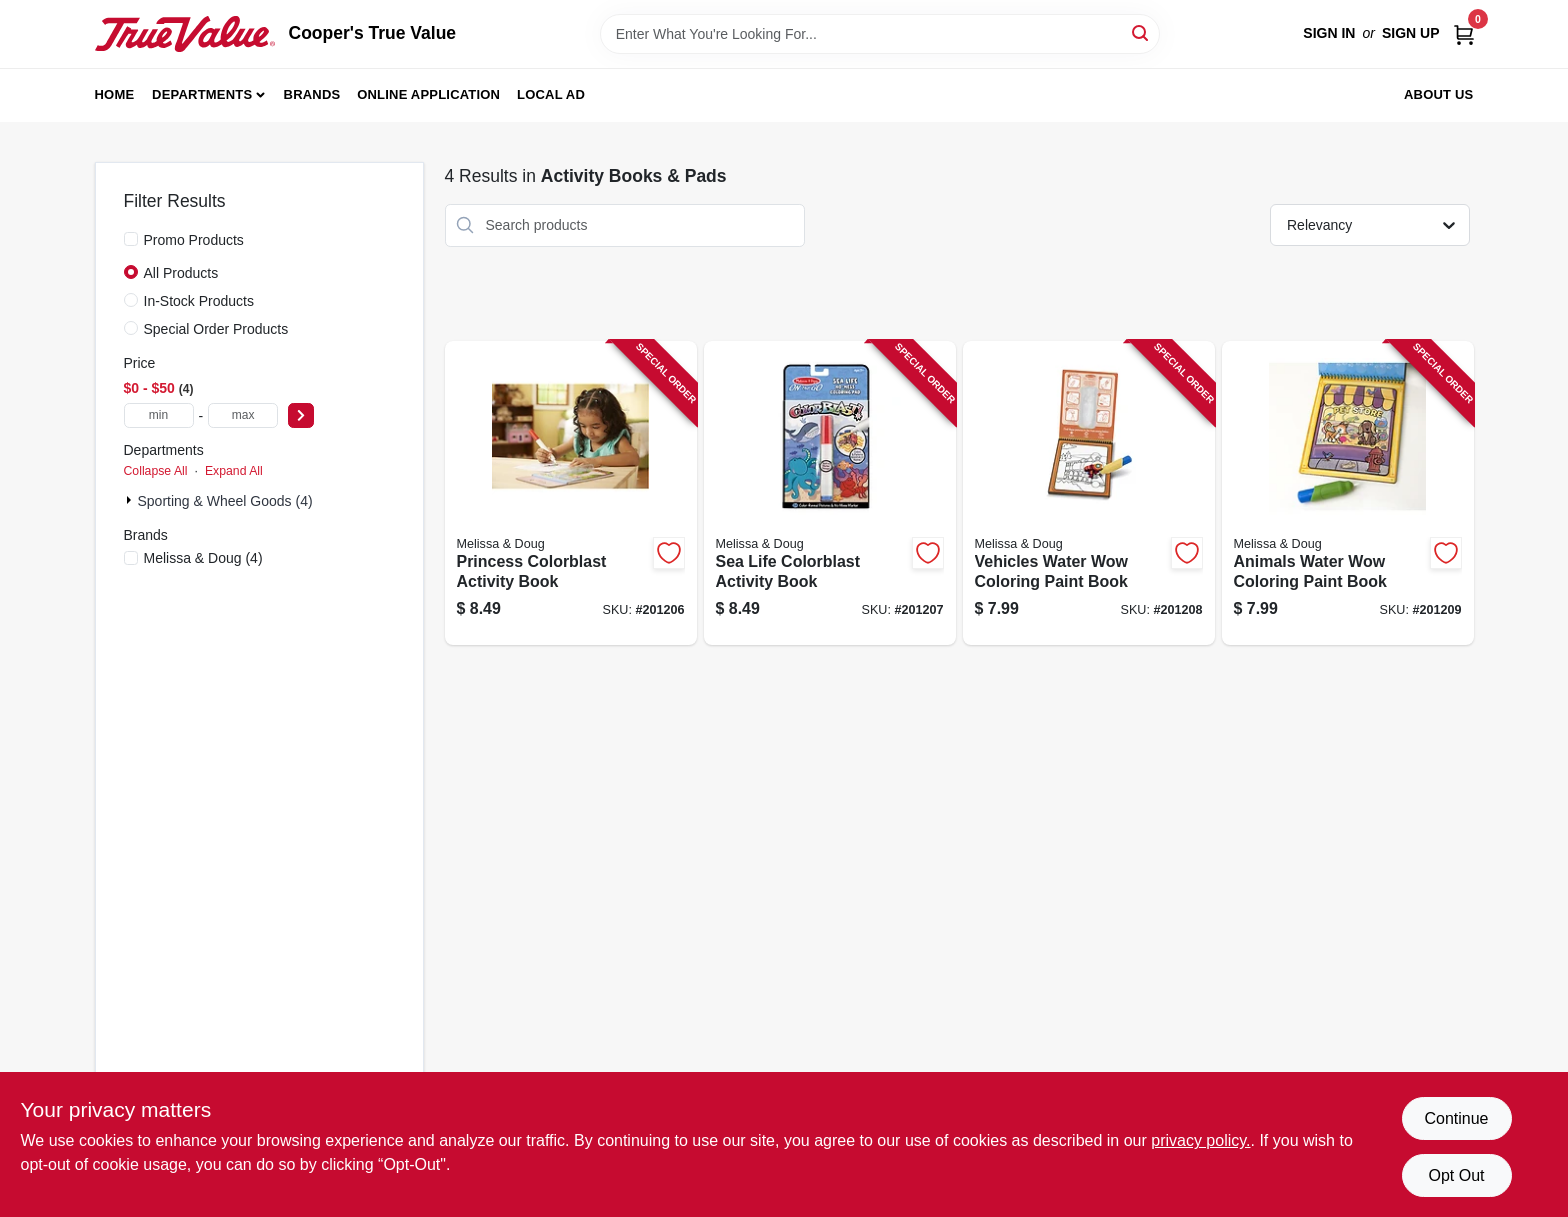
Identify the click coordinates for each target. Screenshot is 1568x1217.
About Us (1439, 94)
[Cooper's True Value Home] (185, 34)
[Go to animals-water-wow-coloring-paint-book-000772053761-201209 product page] (1348, 493)
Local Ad (551, 94)
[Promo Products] (131, 239)
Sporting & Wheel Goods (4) (225, 501)
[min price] (159, 415)
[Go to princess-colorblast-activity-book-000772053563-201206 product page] (571, 493)
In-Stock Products (199, 301)
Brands (312, 94)
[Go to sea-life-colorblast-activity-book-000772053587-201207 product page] (830, 493)
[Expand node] (131, 500)
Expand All (234, 471)
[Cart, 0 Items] (1464, 33)
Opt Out (1456, 1175)
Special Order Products (216, 329)
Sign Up (1411, 33)
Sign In (1329, 33)
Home (115, 94)
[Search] (1141, 32)
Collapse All (156, 471)
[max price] (243, 415)
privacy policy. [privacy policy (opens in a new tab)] (1200, 1140)
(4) (203, 558)
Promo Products (194, 240)
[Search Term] (880, 34)
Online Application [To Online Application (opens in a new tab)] (428, 94)
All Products (181, 273)
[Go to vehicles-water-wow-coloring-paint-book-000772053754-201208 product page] (1089, 493)
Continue (1456, 1118)
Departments (202, 94)
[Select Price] (301, 415)
